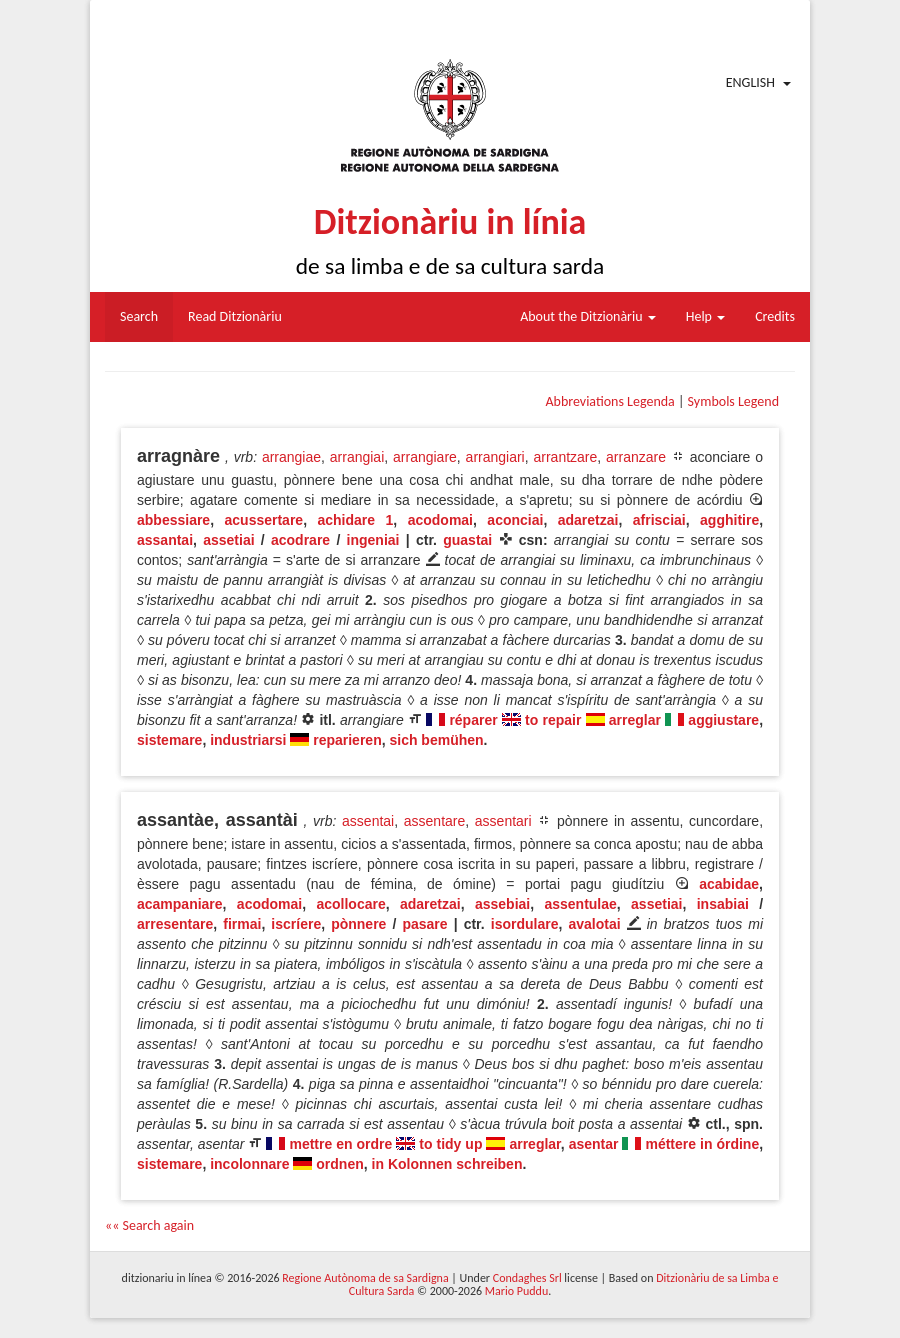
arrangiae (291, 457)
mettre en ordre (340, 1144)
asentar (594, 1144)
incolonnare (249, 1164)
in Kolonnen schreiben (447, 1164)
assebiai (502, 904)
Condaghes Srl (527, 1278)
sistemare (169, 740)
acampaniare (180, 904)
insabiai (723, 904)
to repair (553, 720)
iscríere (296, 924)
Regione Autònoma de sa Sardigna (365, 1278)
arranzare (636, 457)
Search (139, 316)
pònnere (358, 924)
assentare (434, 821)
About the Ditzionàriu (588, 316)
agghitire (729, 520)
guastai (467, 540)
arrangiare (425, 457)
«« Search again (149, 1225)
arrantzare (565, 457)
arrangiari (495, 457)
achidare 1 (355, 520)
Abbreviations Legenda (609, 401)
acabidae (729, 884)
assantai (165, 540)
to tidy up (450, 1144)
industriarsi (248, 740)
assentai (368, 821)
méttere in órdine (702, 1144)
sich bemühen (436, 740)
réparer (473, 720)
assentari (503, 821)
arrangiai (357, 457)
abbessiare (173, 520)
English (750, 82)
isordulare (525, 924)
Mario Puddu (516, 1291)
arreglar (635, 720)
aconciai (515, 520)
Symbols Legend (733, 401)
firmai (242, 924)
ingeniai (373, 540)
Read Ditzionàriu (235, 316)
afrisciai (659, 520)
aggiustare (723, 720)
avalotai (594, 924)
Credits (775, 316)
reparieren (347, 740)
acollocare (350, 904)
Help (705, 316)
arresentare (175, 924)
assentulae (580, 904)
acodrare (300, 540)
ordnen (339, 1164)
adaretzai (588, 520)
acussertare (264, 520)
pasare (424, 924)
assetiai (228, 540)
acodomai (440, 520)
